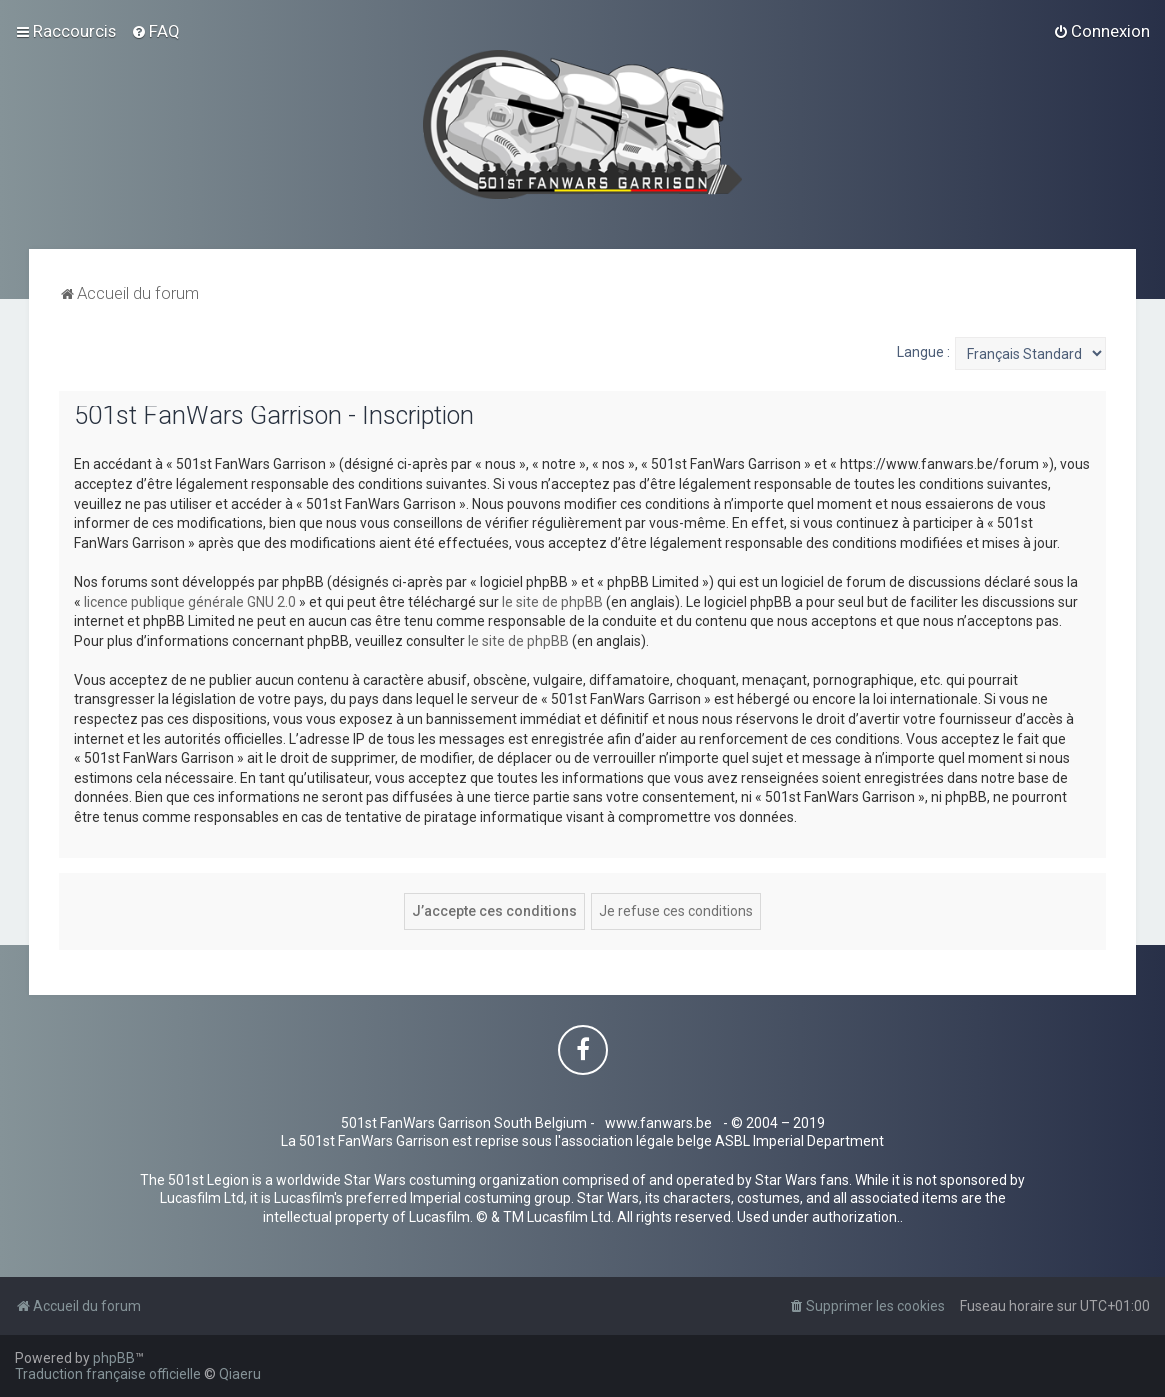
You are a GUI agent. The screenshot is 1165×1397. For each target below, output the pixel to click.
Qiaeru (240, 1374)
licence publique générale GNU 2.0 (190, 602)
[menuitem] (155, 31)
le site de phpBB (552, 602)
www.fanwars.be (658, 1123)
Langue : (923, 352)
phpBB (114, 1358)
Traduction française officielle (108, 1374)
